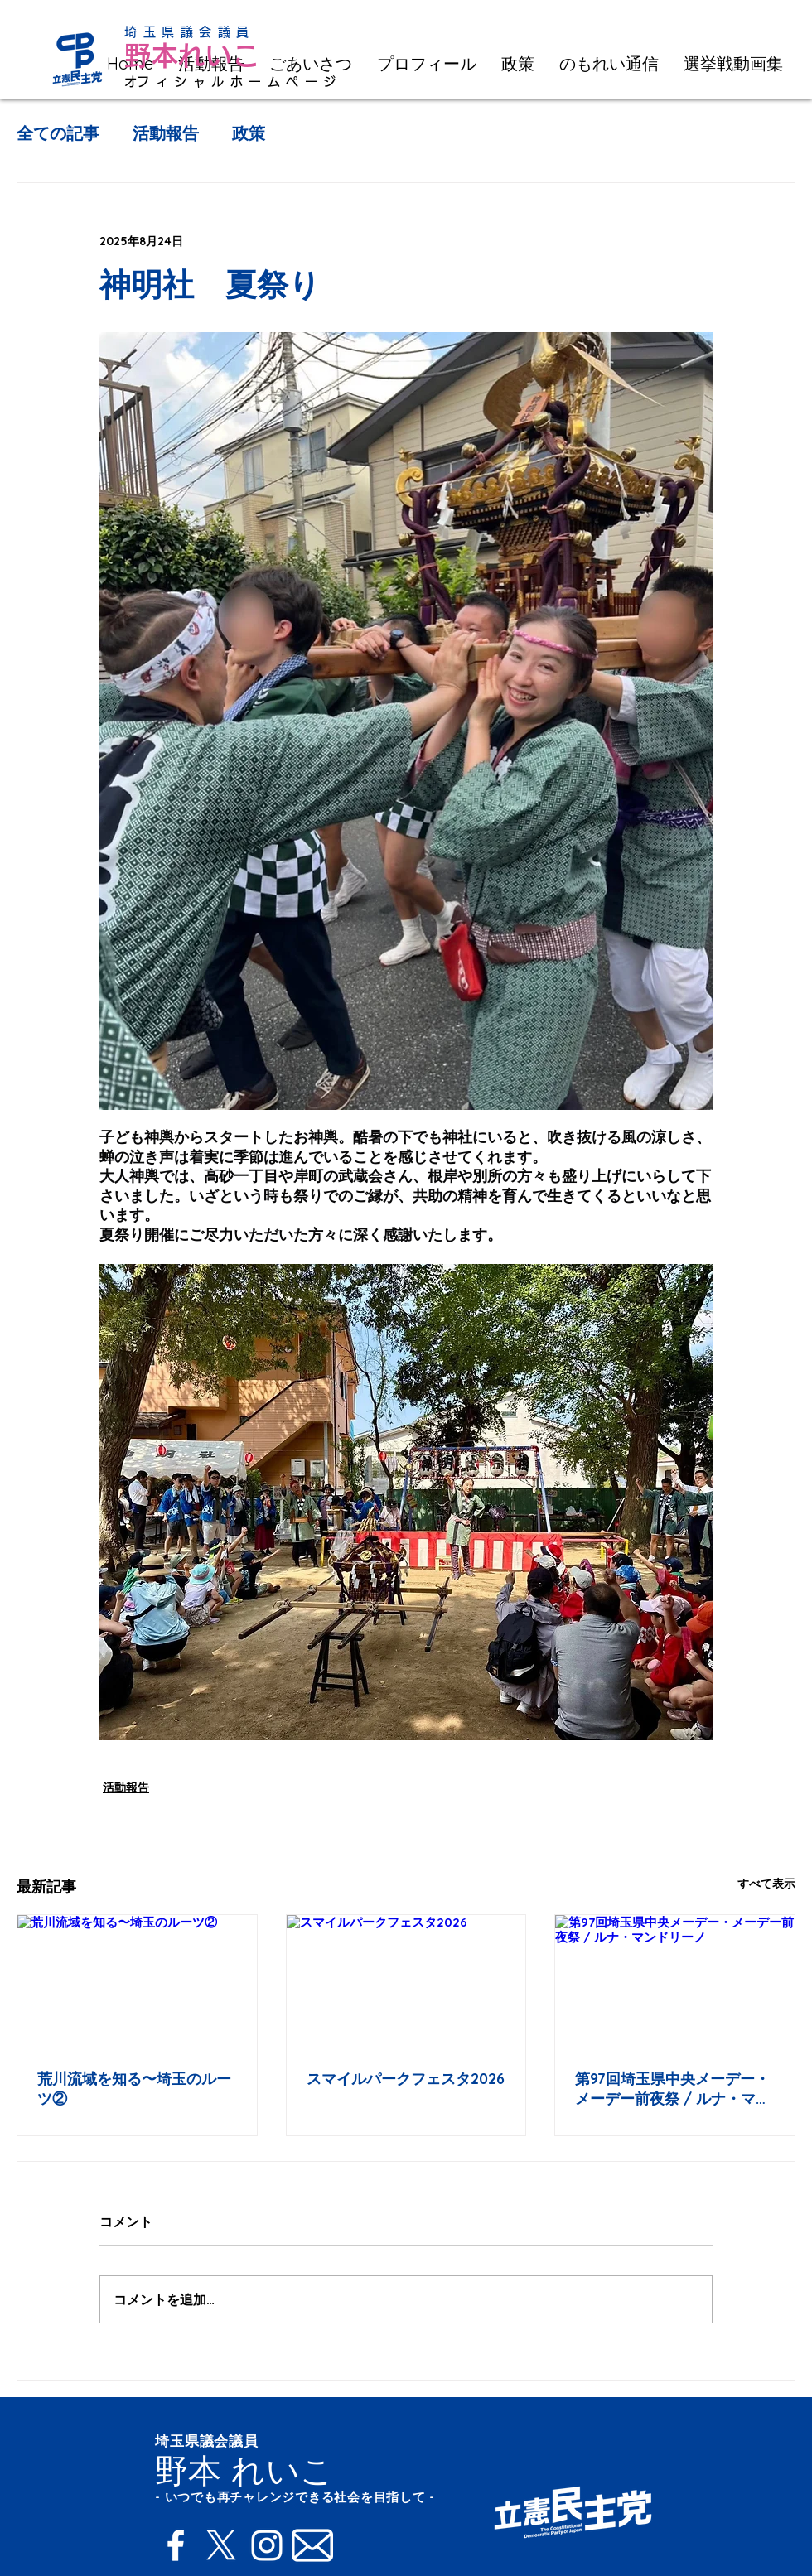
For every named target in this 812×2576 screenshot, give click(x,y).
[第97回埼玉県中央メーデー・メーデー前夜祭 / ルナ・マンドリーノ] (675, 1982)
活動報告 (166, 133)
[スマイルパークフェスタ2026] (406, 1982)
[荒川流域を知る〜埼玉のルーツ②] (137, 1982)
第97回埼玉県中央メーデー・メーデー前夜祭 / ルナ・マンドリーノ (673, 2089)
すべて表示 (766, 1883)
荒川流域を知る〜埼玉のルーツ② (134, 2088)
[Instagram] (267, 2545)
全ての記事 (58, 133)
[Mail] (312, 2545)
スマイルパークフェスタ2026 (406, 2078)
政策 (248, 133)
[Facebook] (175, 2545)
